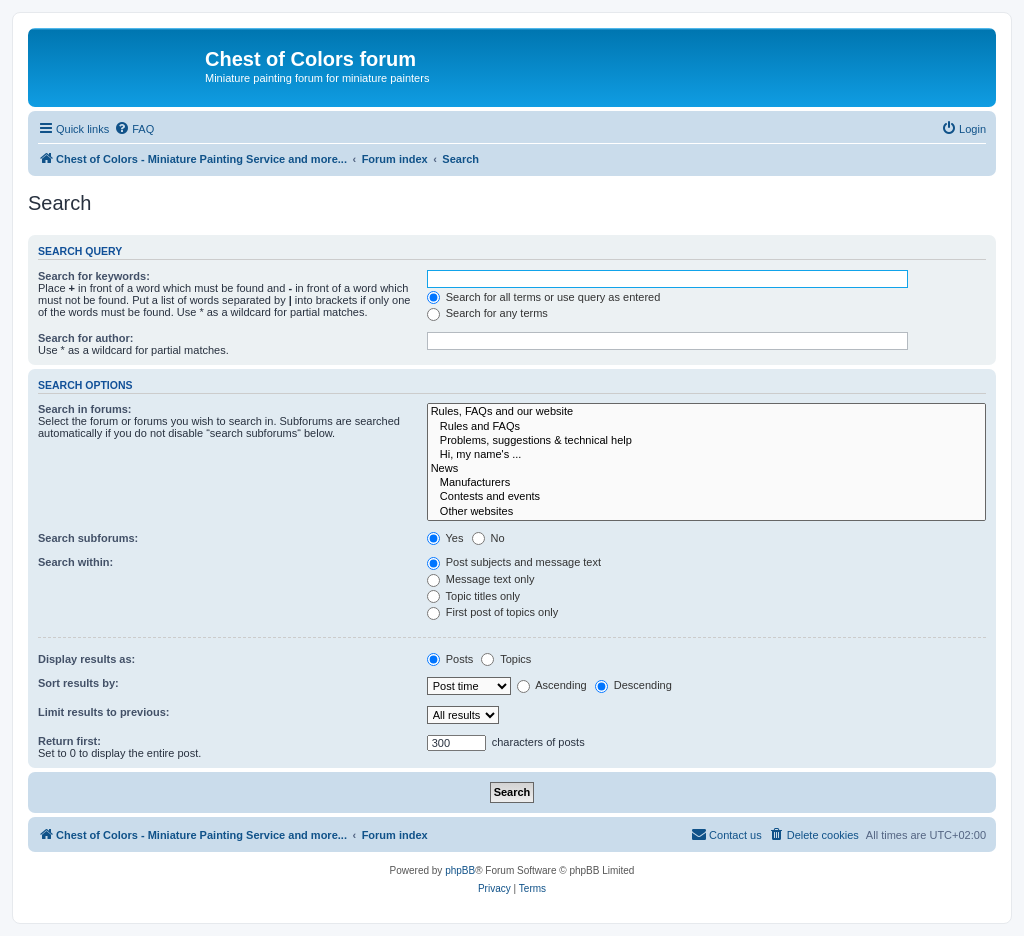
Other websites (706, 512)
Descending (633, 685)
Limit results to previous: (103, 712)
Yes (445, 538)
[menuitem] (134, 129)
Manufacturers (706, 483)
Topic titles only (473, 596)
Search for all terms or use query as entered (544, 297)
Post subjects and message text (514, 562)
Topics (506, 659)
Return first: (69, 741)
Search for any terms (487, 313)
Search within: (75, 562)
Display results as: (86, 659)
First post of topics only (493, 612)
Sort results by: (78, 683)
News (706, 469)
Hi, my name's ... (706, 455)
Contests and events (706, 497)
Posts (450, 659)
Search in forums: (85, 409)
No (488, 538)
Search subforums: (88, 538)
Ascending (552, 685)
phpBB (460, 870)
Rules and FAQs (706, 427)
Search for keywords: (94, 276)
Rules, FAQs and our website (706, 412)
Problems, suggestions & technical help (706, 441)
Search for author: (85, 338)
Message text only (481, 579)
